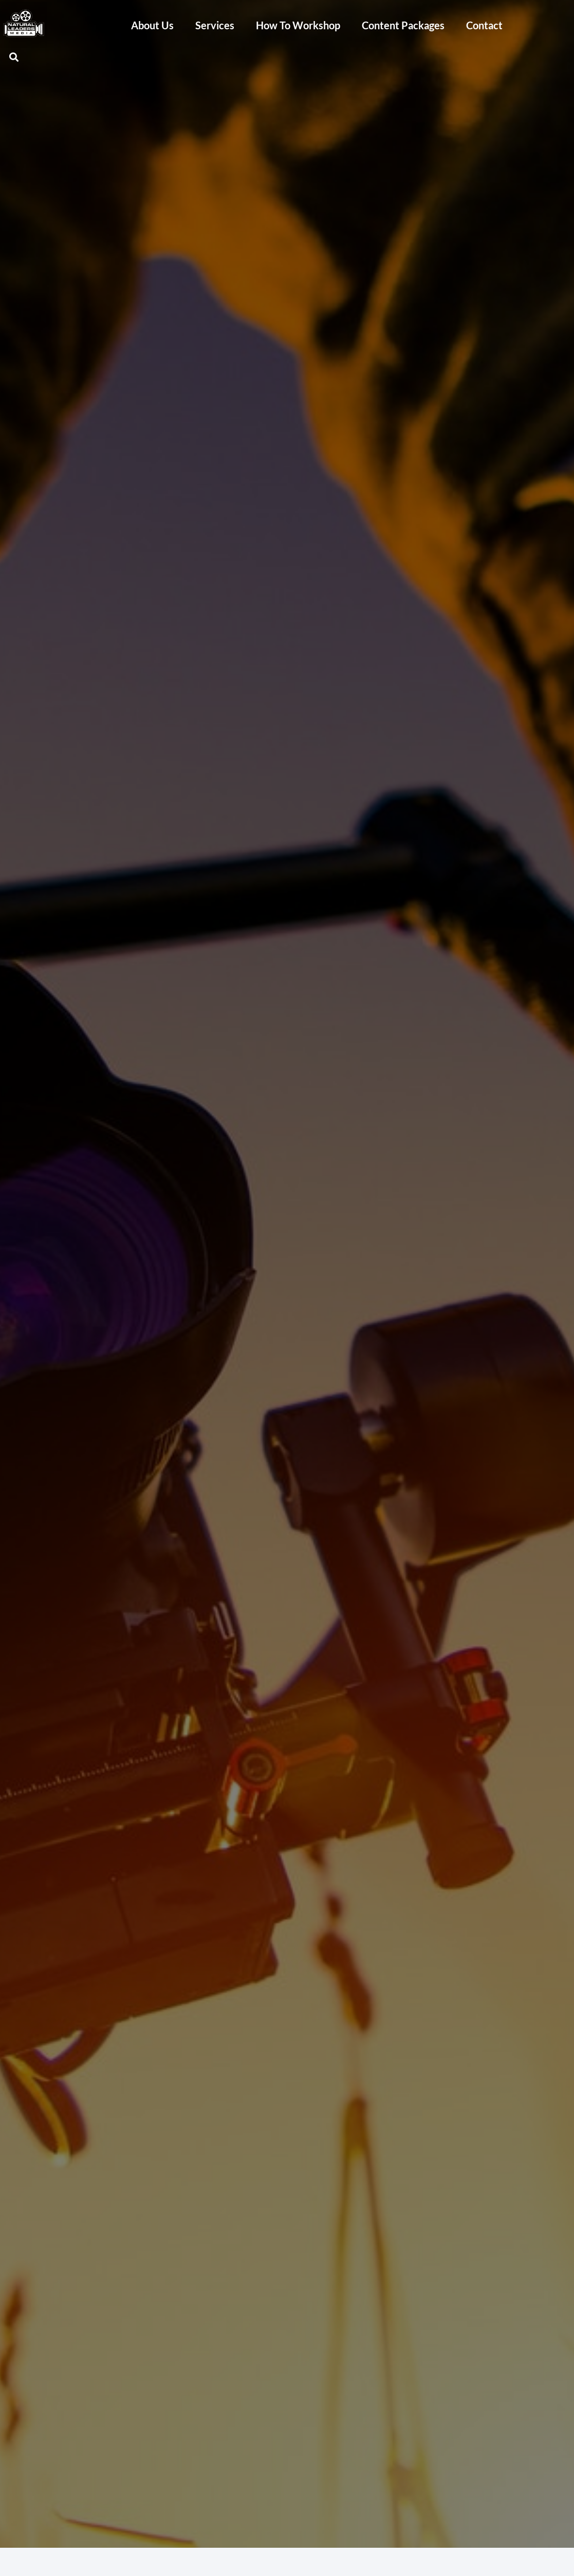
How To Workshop (298, 25)
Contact (484, 25)
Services (214, 25)
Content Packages (403, 25)
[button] (13, 56)
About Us (152, 25)
